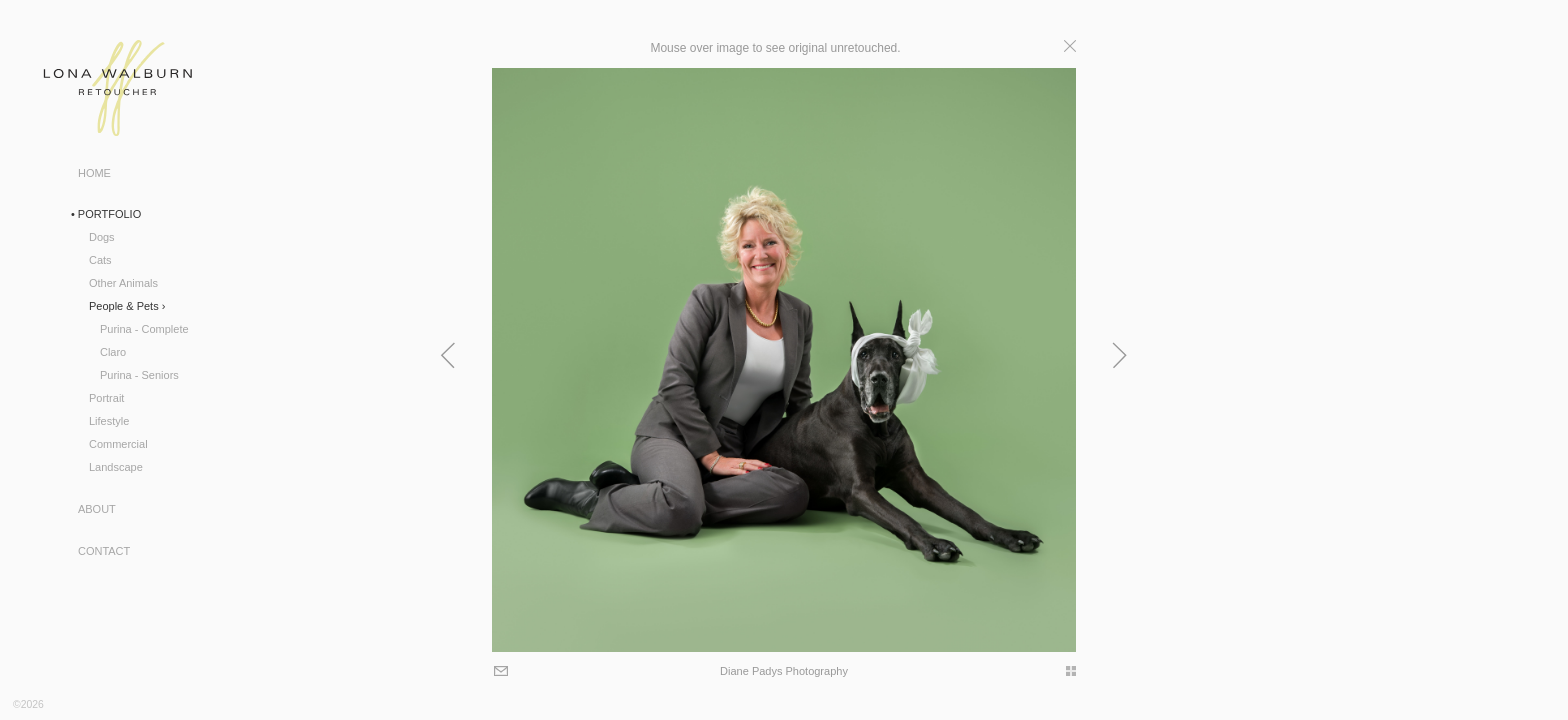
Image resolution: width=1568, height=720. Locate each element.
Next (1378, 355)
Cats (100, 260)
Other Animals (123, 283)
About (97, 509)
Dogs (102, 237)
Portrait (106, 398)
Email (241, 672)
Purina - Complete (144, 329)
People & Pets (124, 306)
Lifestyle (109, 421)
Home (94, 173)
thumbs (1322, 671)
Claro (113, 352)
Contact (104, 551)
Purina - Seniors (139, 375)
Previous (190, 355)
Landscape (116, 467)
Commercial (118, 444)
